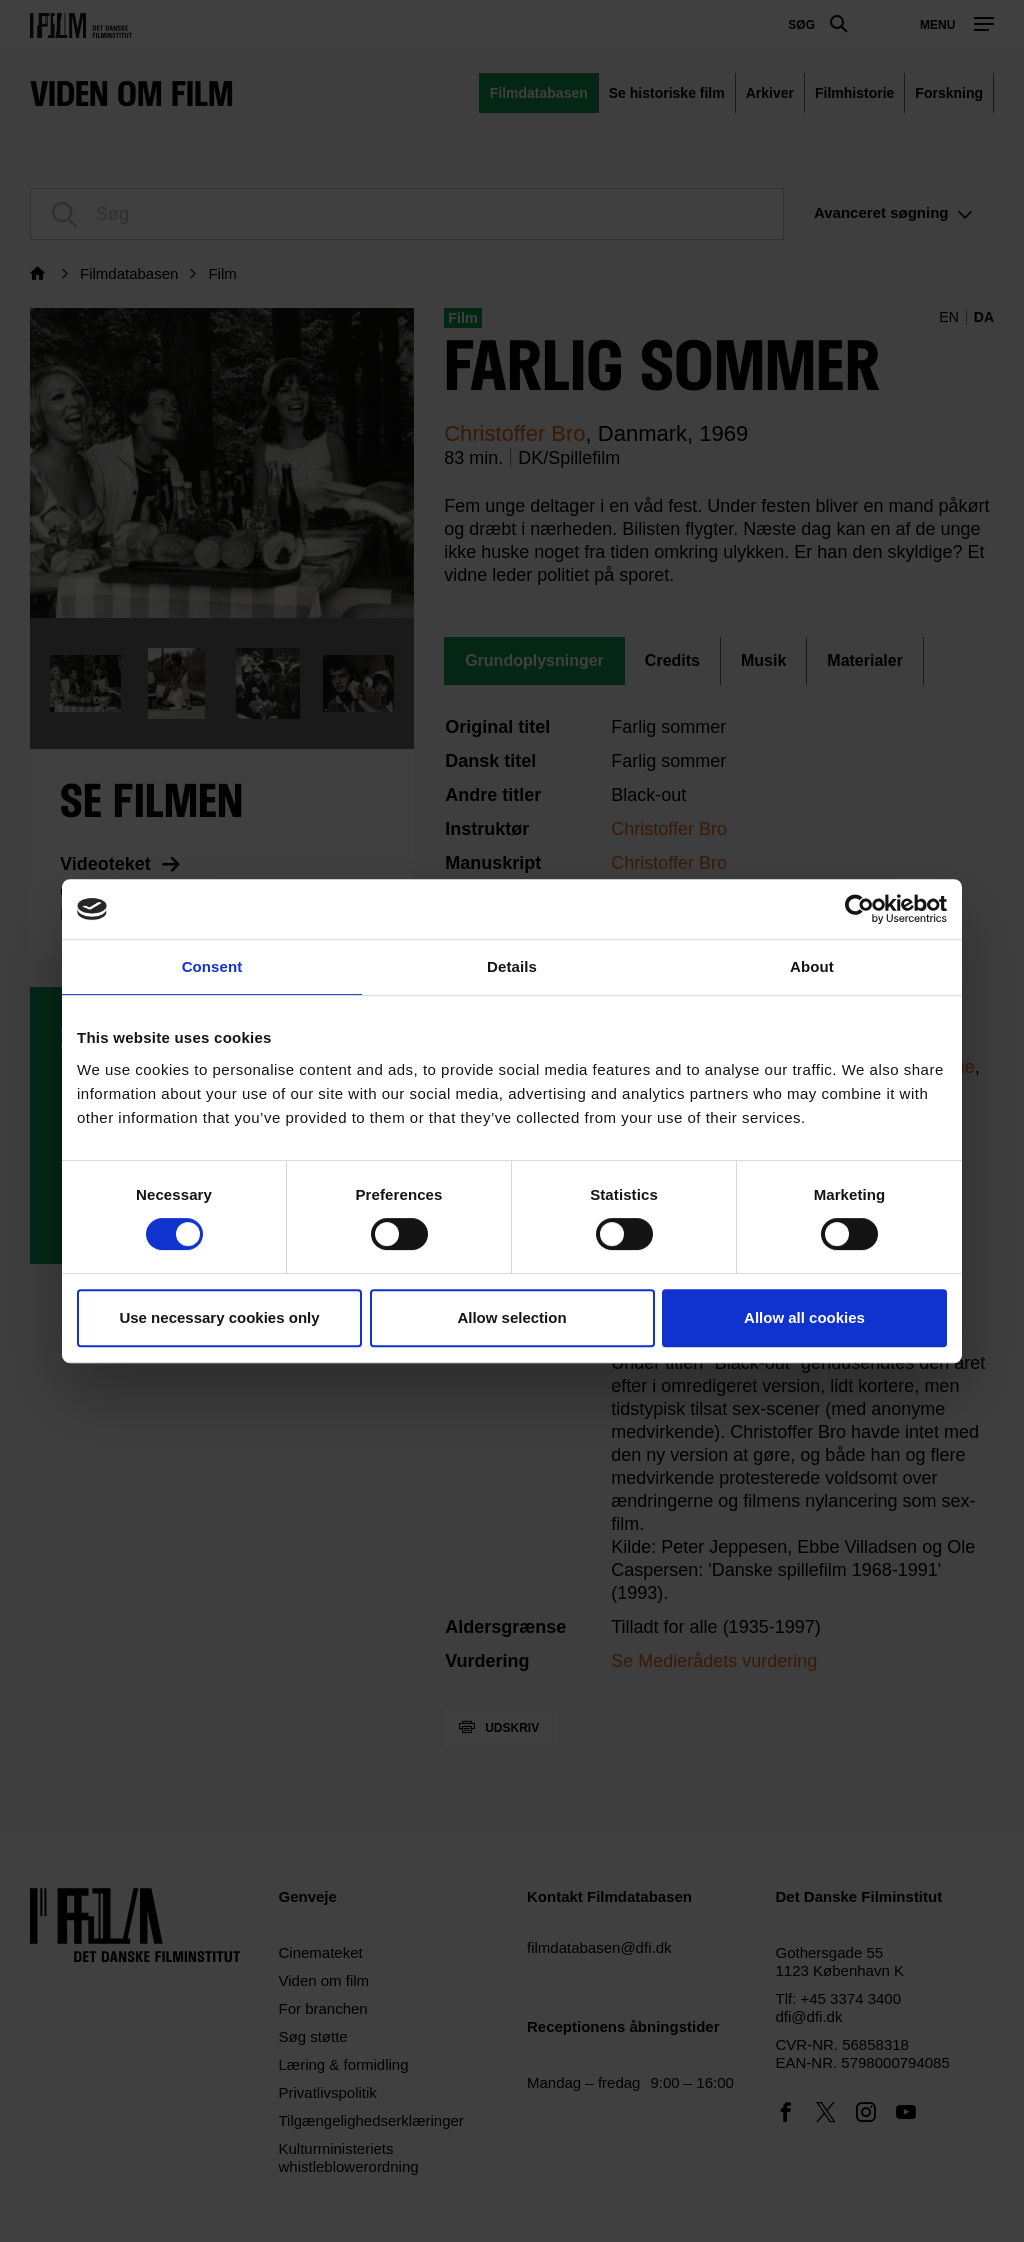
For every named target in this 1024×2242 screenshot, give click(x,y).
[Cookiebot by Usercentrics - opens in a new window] (859, 909)
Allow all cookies (804, 1317)
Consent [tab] (212, 966)
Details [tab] (512, 966)
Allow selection (511, 1317)
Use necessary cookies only (219, 1317)
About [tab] (812, 966)
